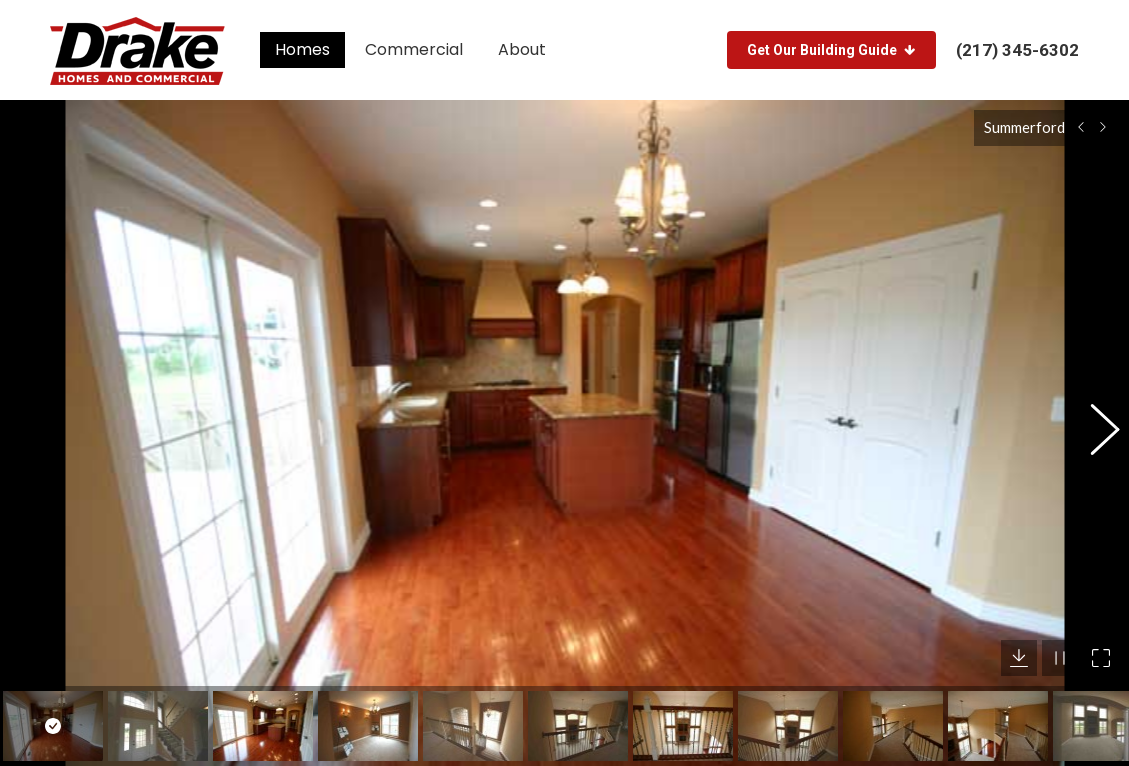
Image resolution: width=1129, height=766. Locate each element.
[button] (1094, 423)
